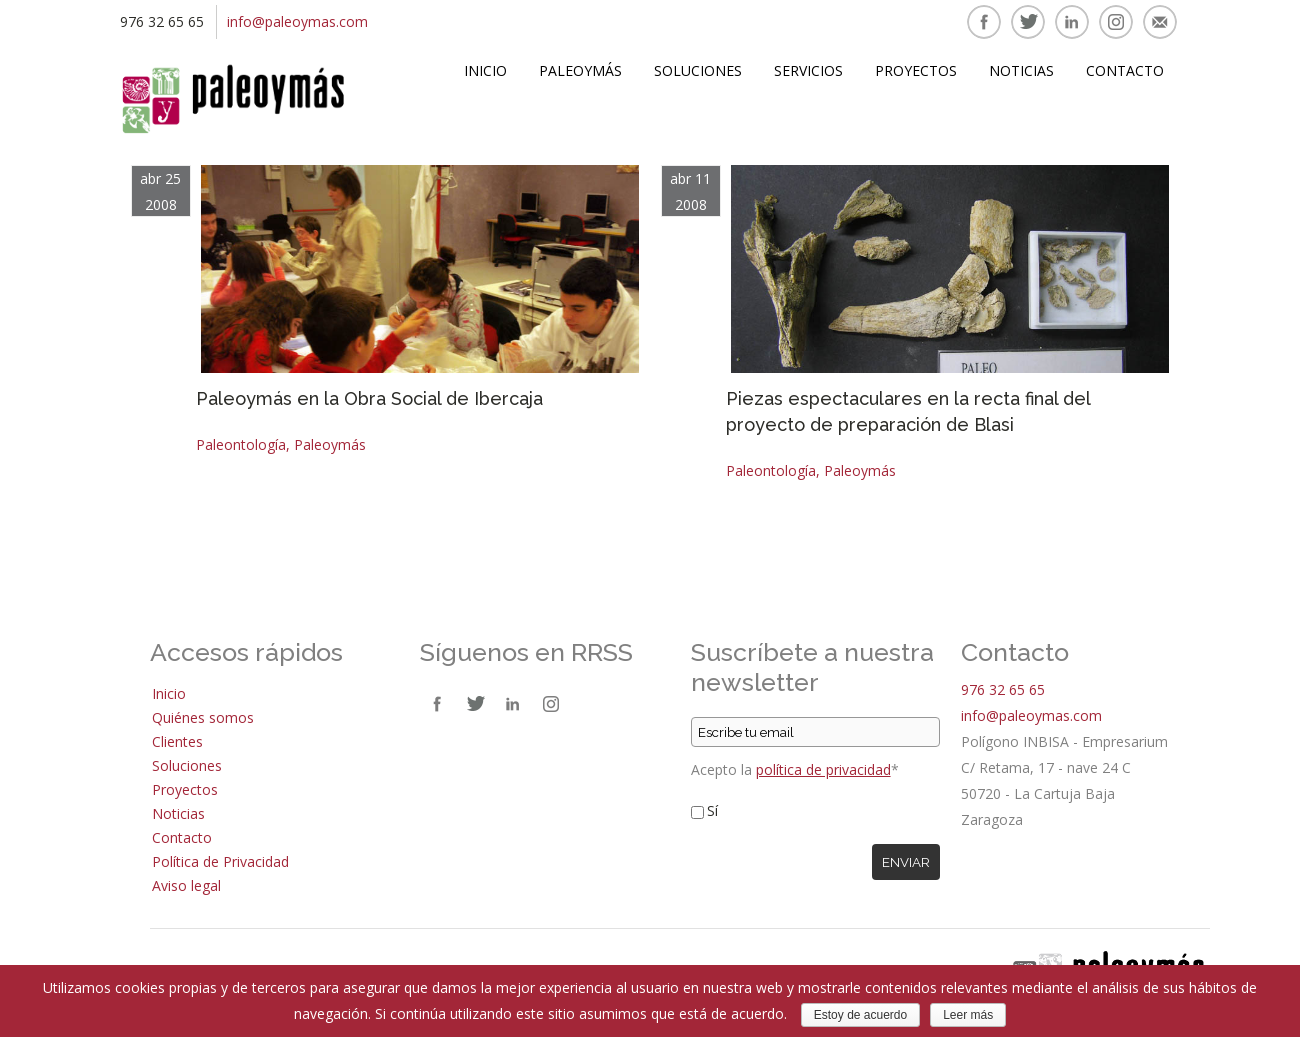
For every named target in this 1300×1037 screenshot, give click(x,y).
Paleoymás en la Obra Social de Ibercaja (369, 398)
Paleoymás (580, 70)
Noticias (1021, 70)
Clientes (177, 741)
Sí (712, 810)
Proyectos (916, 70)
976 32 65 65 (1003, 689)
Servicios (808, 70)
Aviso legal (186, 885)
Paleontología (241, 444)
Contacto (1125, 70)
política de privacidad (823, 769)
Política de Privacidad (220, 861)
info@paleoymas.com (297, 21)
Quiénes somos (203, 717)
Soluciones (698, 70)
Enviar (906, 862)
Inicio (485, 70)
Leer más (968, 1015)
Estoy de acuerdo (860, 1015)
